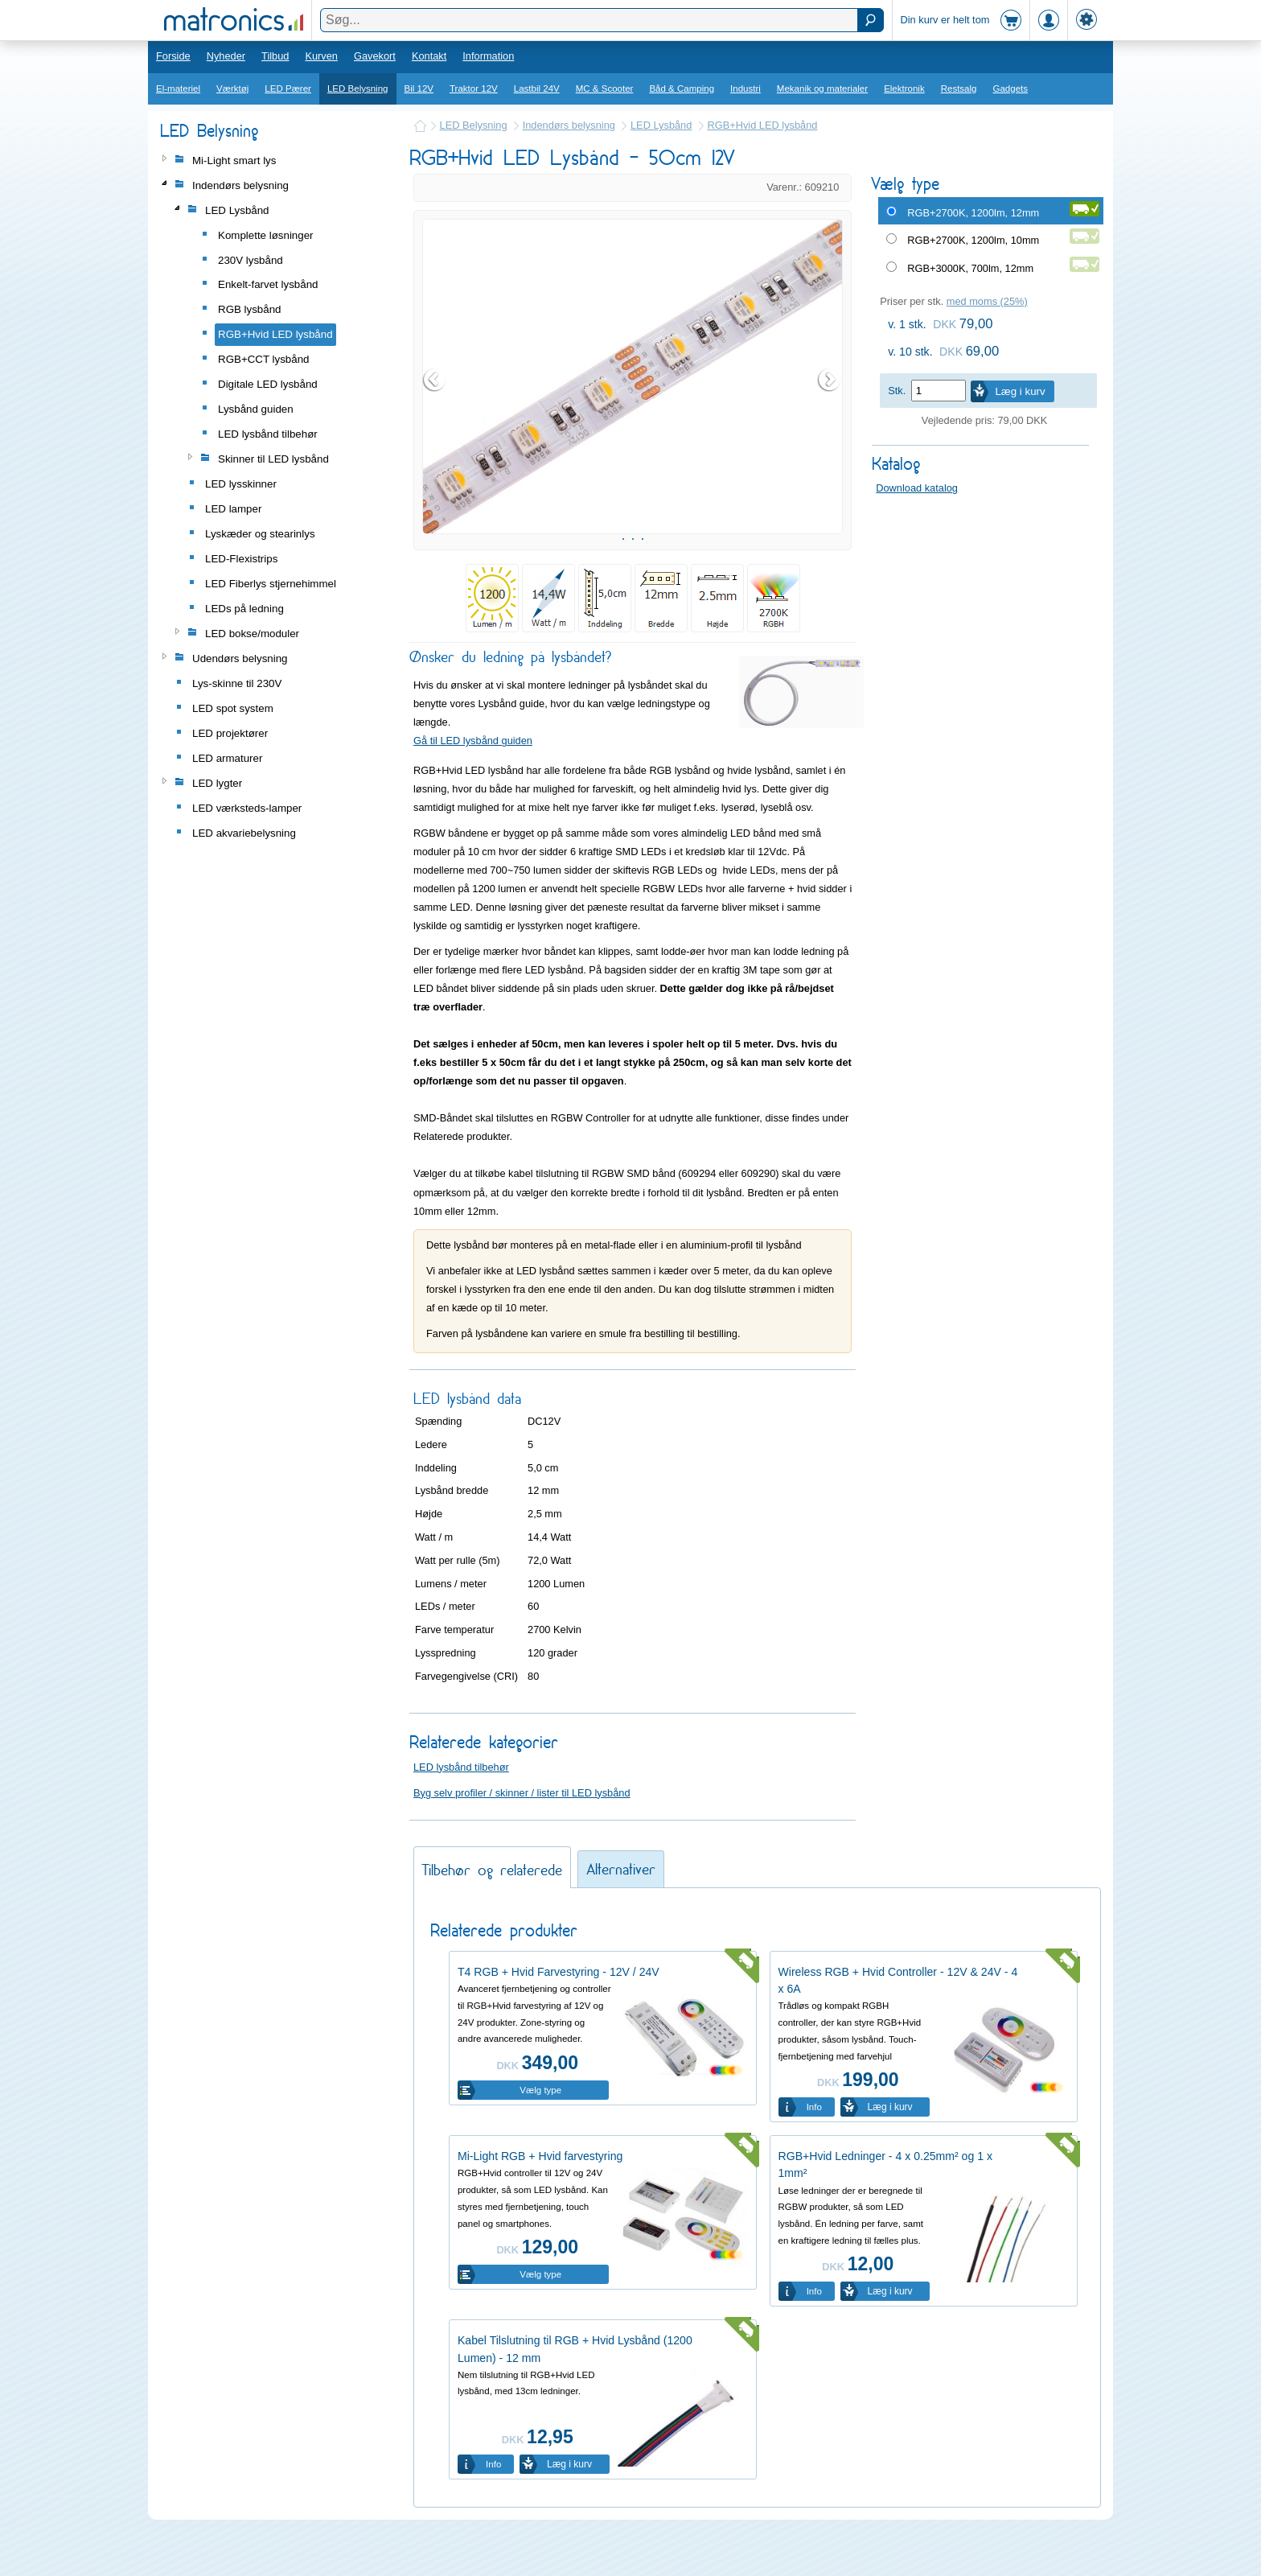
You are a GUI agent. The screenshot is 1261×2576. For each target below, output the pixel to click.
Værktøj (232, 88)
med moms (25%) (987, 301)
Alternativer (620, 1909)
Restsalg (959, 88)
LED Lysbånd (661, 125)
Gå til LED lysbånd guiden (472, 781)
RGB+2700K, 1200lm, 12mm (973, 213)
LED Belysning (357, 88)
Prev (435, 400)
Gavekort (375, 56)
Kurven (321, 56)
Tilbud (275, 56)
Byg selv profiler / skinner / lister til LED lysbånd (521, 1833)
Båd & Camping (681, 88)
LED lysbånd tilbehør (461, 1807)
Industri (745, 88)
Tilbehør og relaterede (492, 1910)
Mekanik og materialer (822, 88)
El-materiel (178, 88)
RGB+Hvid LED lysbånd (762, 125)
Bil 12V (419, 88)
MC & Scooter (605, 88)
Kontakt (429, 56)
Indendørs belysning (569, 125)
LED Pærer (288, 88)
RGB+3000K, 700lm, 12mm (970, 268)
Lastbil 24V (537, 88)
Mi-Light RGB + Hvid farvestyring (540, 2196)
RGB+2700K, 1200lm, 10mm (973, 240)
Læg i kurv (1020, 391)
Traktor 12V (474, 88)
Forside (173, 56)
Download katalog (917, 488)
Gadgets (1011, 88)
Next (830, 400)
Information (488, 56)
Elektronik (904, 88)
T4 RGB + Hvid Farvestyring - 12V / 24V (558, 2012)
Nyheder (226, 56)
